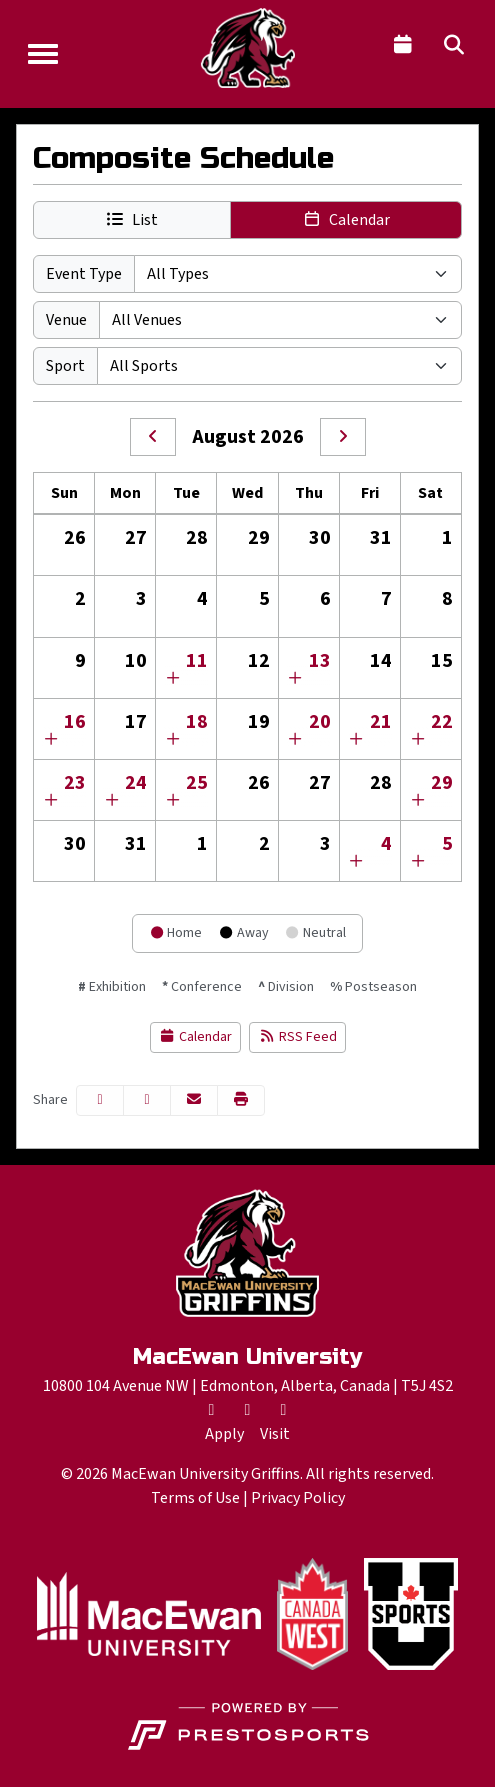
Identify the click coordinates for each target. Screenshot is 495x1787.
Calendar (196, 1037)
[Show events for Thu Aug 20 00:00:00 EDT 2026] (296, 740)
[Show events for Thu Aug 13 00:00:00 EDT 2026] (296, 679)
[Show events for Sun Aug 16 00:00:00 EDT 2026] (51, 740)
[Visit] (275, 1434)
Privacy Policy (298, 1498)
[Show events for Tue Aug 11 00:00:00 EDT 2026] (173, 679)
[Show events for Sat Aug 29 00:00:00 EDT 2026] (418, 801)
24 (136, 783)
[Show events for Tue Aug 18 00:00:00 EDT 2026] (173, 740)
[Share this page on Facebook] (100, 1100)
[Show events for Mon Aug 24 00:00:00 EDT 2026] (112, 801)
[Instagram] (284, 1410)
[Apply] (224, 1434)
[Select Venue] (280, 320)
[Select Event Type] (298, 274)
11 (197, 661)
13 (320, 661)
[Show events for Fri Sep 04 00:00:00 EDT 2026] (357, 862)
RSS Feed (297, 1037)
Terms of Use (195, 1498)
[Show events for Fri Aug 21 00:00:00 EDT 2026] (357, 740)
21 (381, 722)
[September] (343, 437)
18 (197, 722)
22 (442, 722)
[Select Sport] (279, 366)
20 (320, 722)
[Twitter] (212, 1410)
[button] (132, 220)
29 (442, 783)
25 (197, 783)
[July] (153, 437)
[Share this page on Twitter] (147, 1100)
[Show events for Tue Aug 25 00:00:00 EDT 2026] (173, 801)
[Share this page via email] (194, 1100)
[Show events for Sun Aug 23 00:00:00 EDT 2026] (51, 801)
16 (75, 722)
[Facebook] (248, 1410)
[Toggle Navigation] (43, 54)
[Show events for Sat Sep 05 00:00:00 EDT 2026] (418, 862)
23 (75, 783)
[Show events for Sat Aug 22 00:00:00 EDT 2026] (418, 740)
